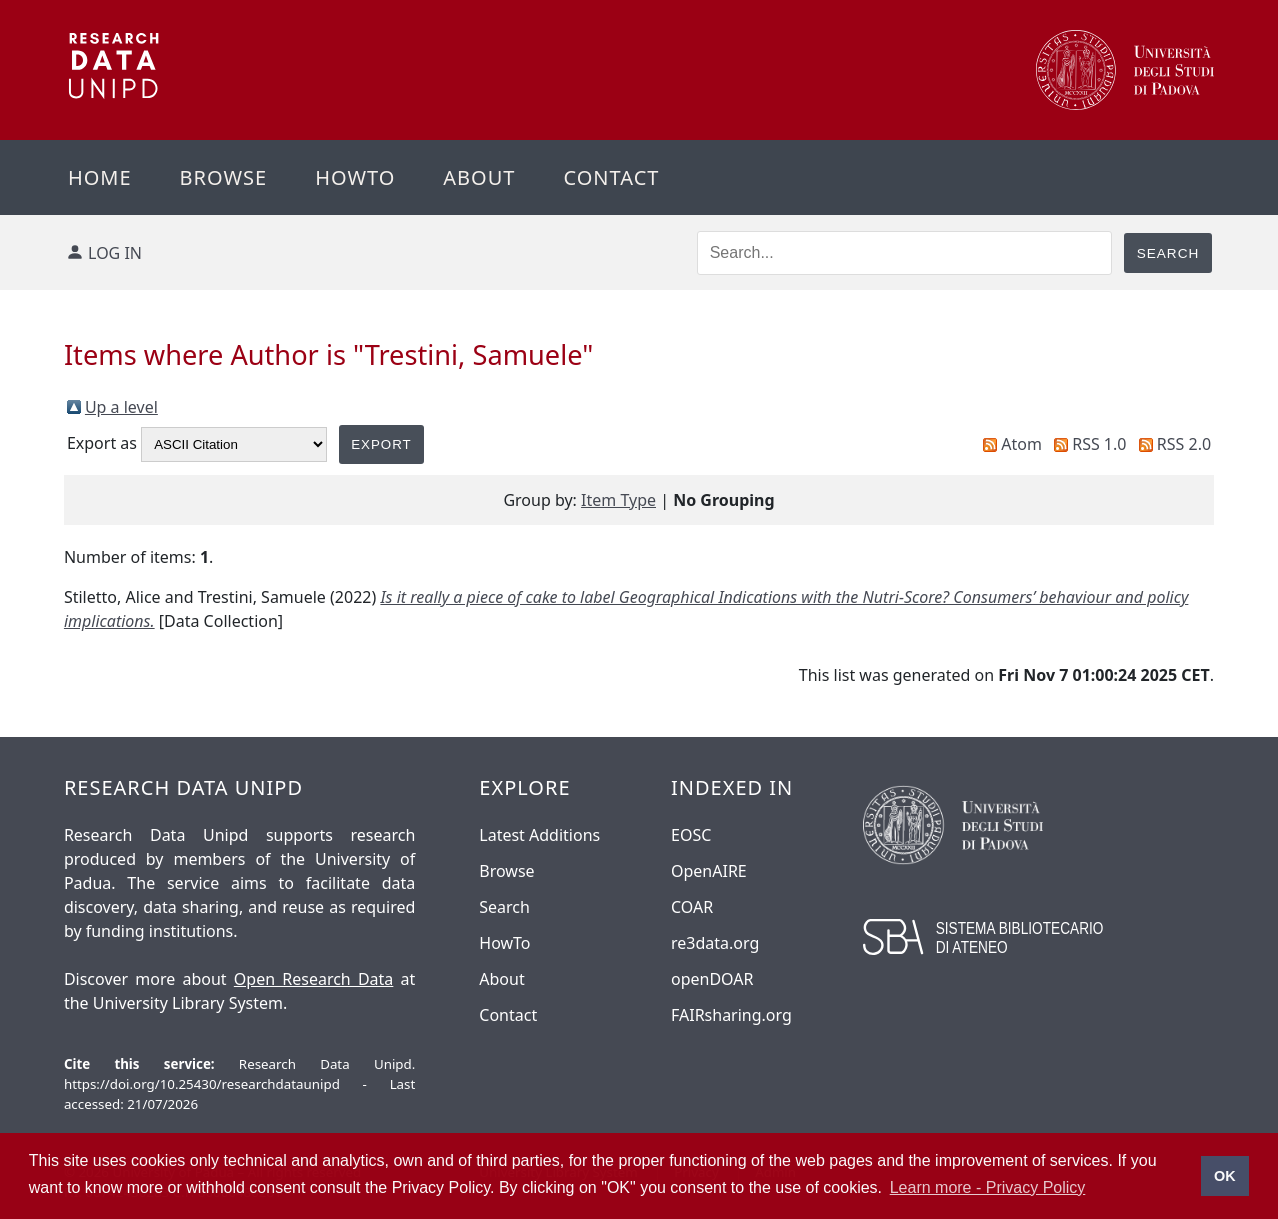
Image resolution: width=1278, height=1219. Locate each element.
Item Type (618, 500)
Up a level (121, 407)
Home (100, 177)
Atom (1021, 444)
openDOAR (712, 979)
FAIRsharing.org (731, 1015)
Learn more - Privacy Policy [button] (988, 1187)
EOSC (691, 835)
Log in (115, 253)
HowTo (504, 943)
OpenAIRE (709, 871)
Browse (224, 177)
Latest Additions (539, 835)
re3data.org (715, 943)
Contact (611, 177)
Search (504, 907)
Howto (355, 177)
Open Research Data (314, 979)
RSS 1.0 (1099, 444)
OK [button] (1225, 1176)
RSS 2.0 (1184, 444)
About (479, 177)
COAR (692, 907)
